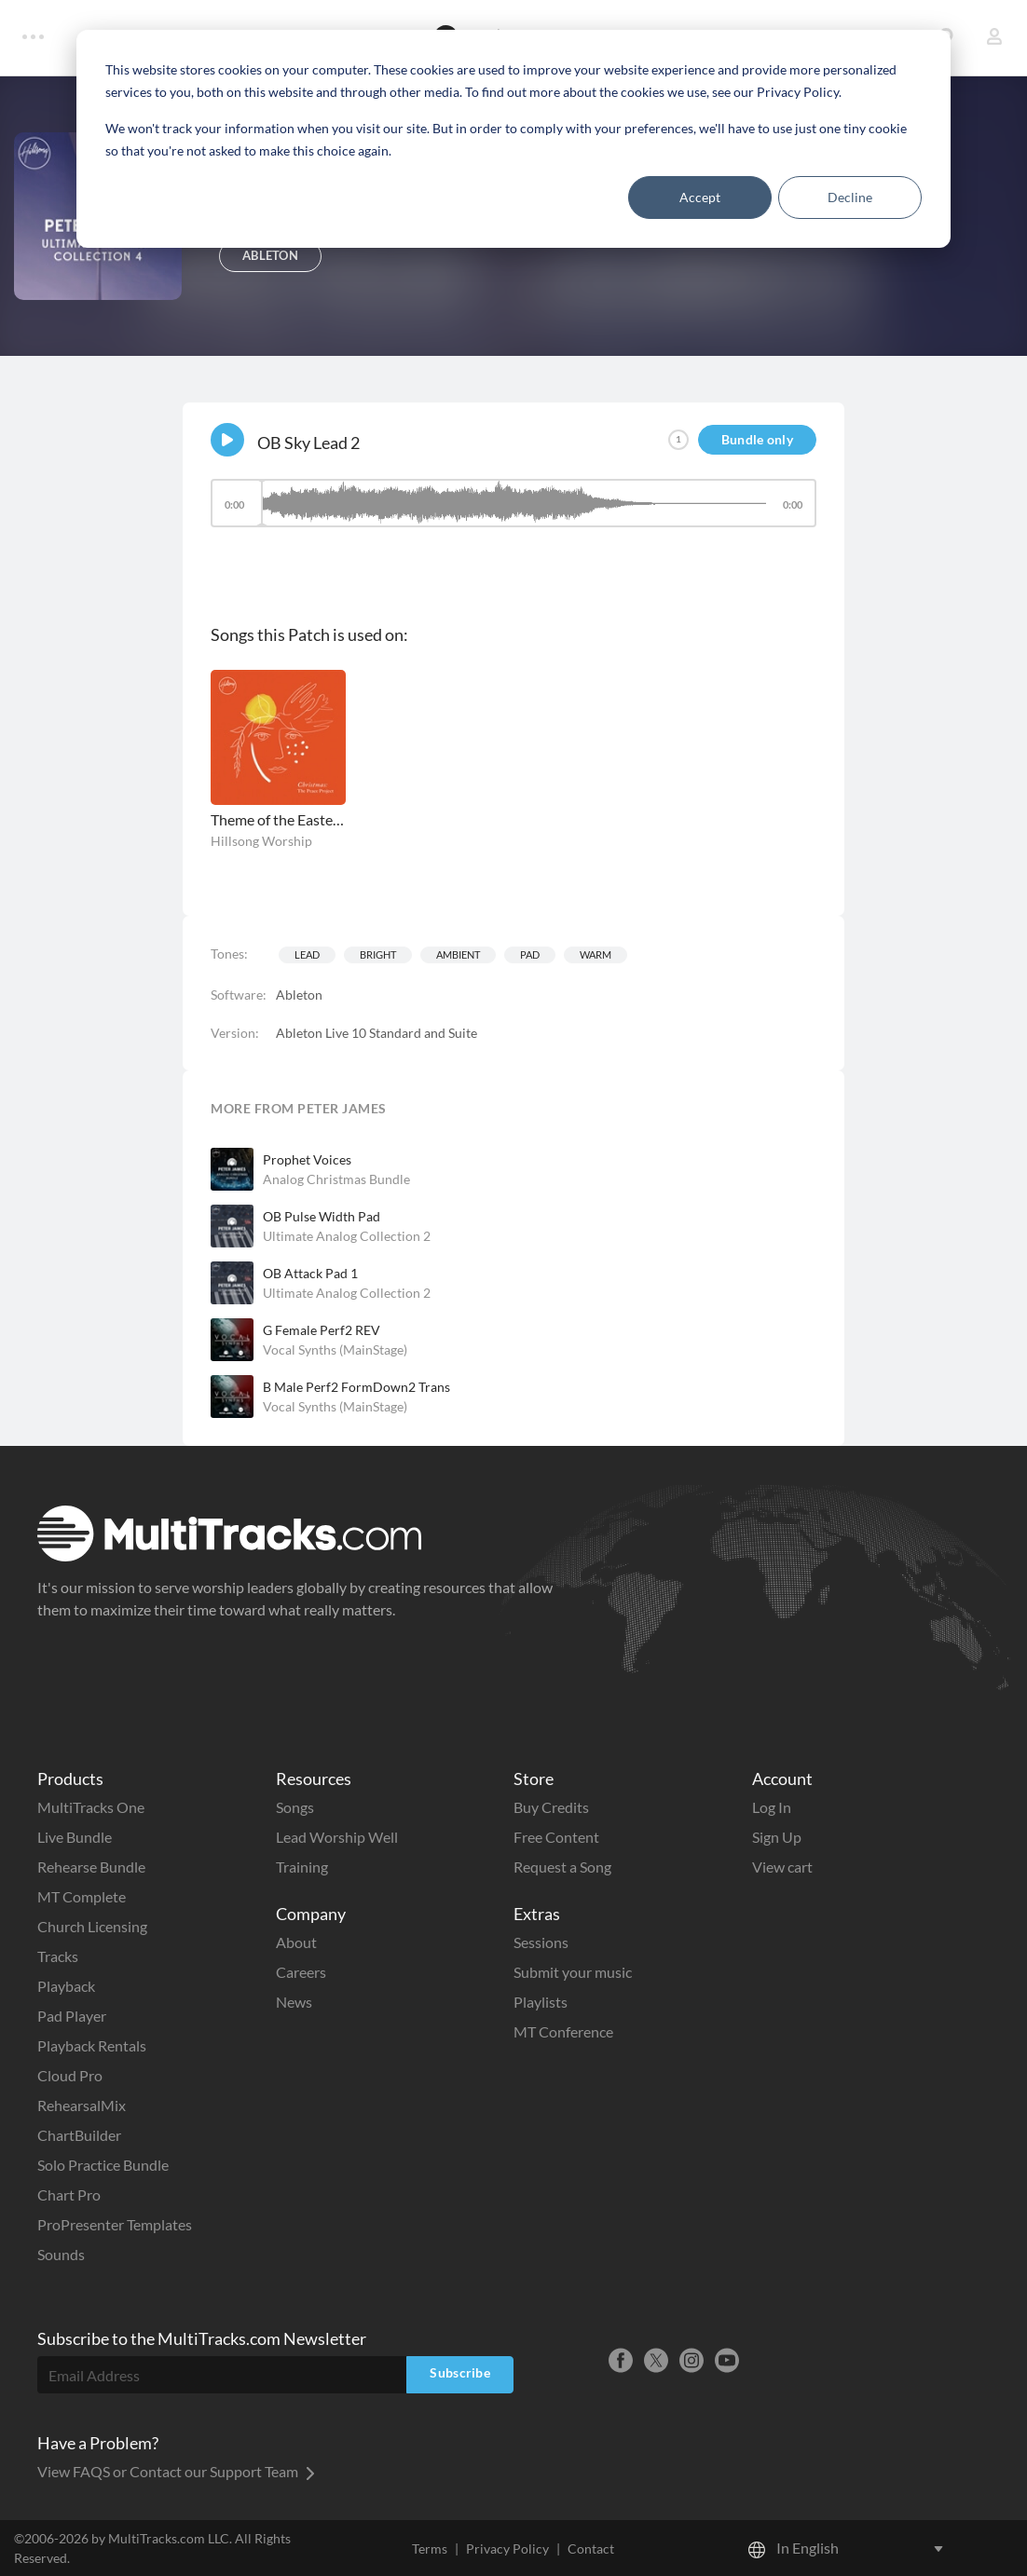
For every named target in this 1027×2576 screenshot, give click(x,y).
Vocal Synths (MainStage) (335, 1349)
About (296, 1942)
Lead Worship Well (337, 1837)
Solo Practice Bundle (103, 2165)
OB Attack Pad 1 (310, 1273)
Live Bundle (74, 1837)
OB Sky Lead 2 (308, 442)
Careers (301, 1972)
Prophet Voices (307, 1159)
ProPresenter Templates (114, 2224)
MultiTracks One (90, 1807)
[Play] (227, 440)
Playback (66, 1986)
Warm (595, 954)
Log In (771, 1807)
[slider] (513, 503)
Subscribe (460, 2372)
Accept (699, 197)
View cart (782, 1866)
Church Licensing (92, 1926)
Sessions (541, 1942)
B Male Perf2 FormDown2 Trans (356, 1387)
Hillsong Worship (261, 841)
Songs (295, 1807)
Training (302, 1866)
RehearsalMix (81, 2105)
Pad (530, 954)
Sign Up (776, 1837)
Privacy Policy (507, 2548)
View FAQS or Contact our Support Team (176, 2471)
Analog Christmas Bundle (336, 1179)
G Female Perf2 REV (321, 1330)
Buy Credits (551, 1807)
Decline (850, 197)
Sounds (61, 2254)
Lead (307, 954)
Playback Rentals (91, 2045)
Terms (429, 2548)
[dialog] (513, 139)
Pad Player (71, 2015)
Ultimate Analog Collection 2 (347, 1236)
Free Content (556, 1837)
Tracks (57, 1956)
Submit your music (573, 1972)
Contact (591, 2548)
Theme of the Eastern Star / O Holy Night (278, 819)
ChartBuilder (79, 2135)
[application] (513, 512)
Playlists (541, 2001)
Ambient (458, 954)
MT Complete (81, 1896)
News (294, 2001)
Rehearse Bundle (91, 1866)
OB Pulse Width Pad (321, 1216)
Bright (378, 954)
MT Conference (563, 2031)
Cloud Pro (70, 2075)
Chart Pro (69, 2194)
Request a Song (562, 1866)
